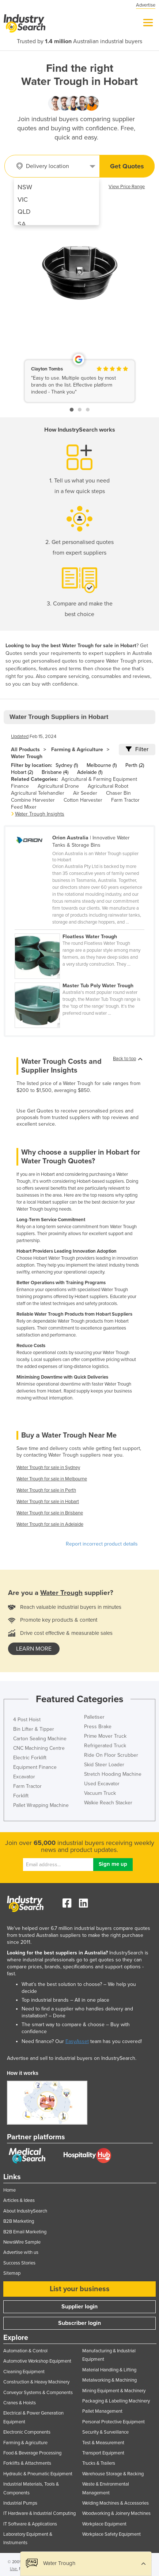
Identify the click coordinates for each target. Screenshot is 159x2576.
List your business (80, 2289)
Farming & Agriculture (77, 749)
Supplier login (79, 2306)
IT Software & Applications (30, 2524)
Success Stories (19, 2263)
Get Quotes (127, 166)
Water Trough (26, 756)
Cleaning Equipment (24, 2372)
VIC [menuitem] (23, 199)
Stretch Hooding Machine (112, 1774)
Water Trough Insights (39, 814)
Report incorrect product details (102, 1544)
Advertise (145, 5)
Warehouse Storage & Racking (113, 2474)
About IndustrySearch (25, 2211)
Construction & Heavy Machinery (36, 2382)
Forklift (21, 1796)
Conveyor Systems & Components (38, 2393)
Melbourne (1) (102, 765)
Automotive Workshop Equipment (37, 2361)
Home (9, 2190)
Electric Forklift (29, 1758)
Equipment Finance (35, 1767)
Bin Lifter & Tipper (33, 1729)
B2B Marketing (18, 2221)
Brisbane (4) (55, 772)
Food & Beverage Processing (32, 2453)
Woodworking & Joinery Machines (116, 2513)
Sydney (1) (67, 765)
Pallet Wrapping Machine (41, 1805)
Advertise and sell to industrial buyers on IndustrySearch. (71, 2058)
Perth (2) (134, 765)
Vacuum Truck (100, 1793)
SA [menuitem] (22, 224)
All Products (25, 749)
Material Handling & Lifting (109, 2370)
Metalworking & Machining (109, 2380)
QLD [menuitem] (24, 212)
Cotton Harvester (83, 800)
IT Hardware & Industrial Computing (39, 2513)
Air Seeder (85, 793)
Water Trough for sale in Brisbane (49, 1513)
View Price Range (127, 187)
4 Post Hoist (27, 1719)
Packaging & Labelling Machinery (116, 2401)
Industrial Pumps (20, 2503)
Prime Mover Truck (105, 1736)
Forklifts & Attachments (27, 2463)
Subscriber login (79, 2323)
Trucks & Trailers (98, 2463)
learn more (34, 1648)
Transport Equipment (103, 2453)
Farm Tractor (125, 800)
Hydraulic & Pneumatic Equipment (37, 2474)
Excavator (24, 1777)
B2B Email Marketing (24, 2232)
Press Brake (97, 1726)
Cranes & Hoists (19, 2403)
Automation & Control (25, 2351)
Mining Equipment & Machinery (113, 2391)
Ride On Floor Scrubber (111, 1755)
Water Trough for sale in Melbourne (51, 1479)
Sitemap (11, 2273)
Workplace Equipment (104, 2524)
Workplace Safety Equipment (111, 2534)
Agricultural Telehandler (37, 793)
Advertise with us (20, 2252)
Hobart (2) (22, 772)
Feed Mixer (24, 807)
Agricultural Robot (108, 786)
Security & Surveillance (105, 2432)
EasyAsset (77, 2041)
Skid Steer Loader (104, 1765)
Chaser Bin (118, 793)
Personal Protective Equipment (113, 2422)
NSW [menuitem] (25, 187)
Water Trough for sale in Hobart (47, 1502)
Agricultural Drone (58, 786)
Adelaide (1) (89, 772)
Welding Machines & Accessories (115, 2503)
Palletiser (94, 1717)
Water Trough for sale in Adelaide (49, 1524)
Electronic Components (26, 2432)
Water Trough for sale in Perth (46, 1490)
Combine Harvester (33, 800)
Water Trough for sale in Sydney (48, 1467)
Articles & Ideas (19, 2200)
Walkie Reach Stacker (108, 1803)
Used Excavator (102, 1784)
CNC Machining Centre (39, 1748)
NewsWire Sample (22, 2242)
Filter (137, 749)
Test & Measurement (103, 2443)
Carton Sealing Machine (40, 1739)
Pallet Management (102, 2411)
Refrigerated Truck (105, 1745)
